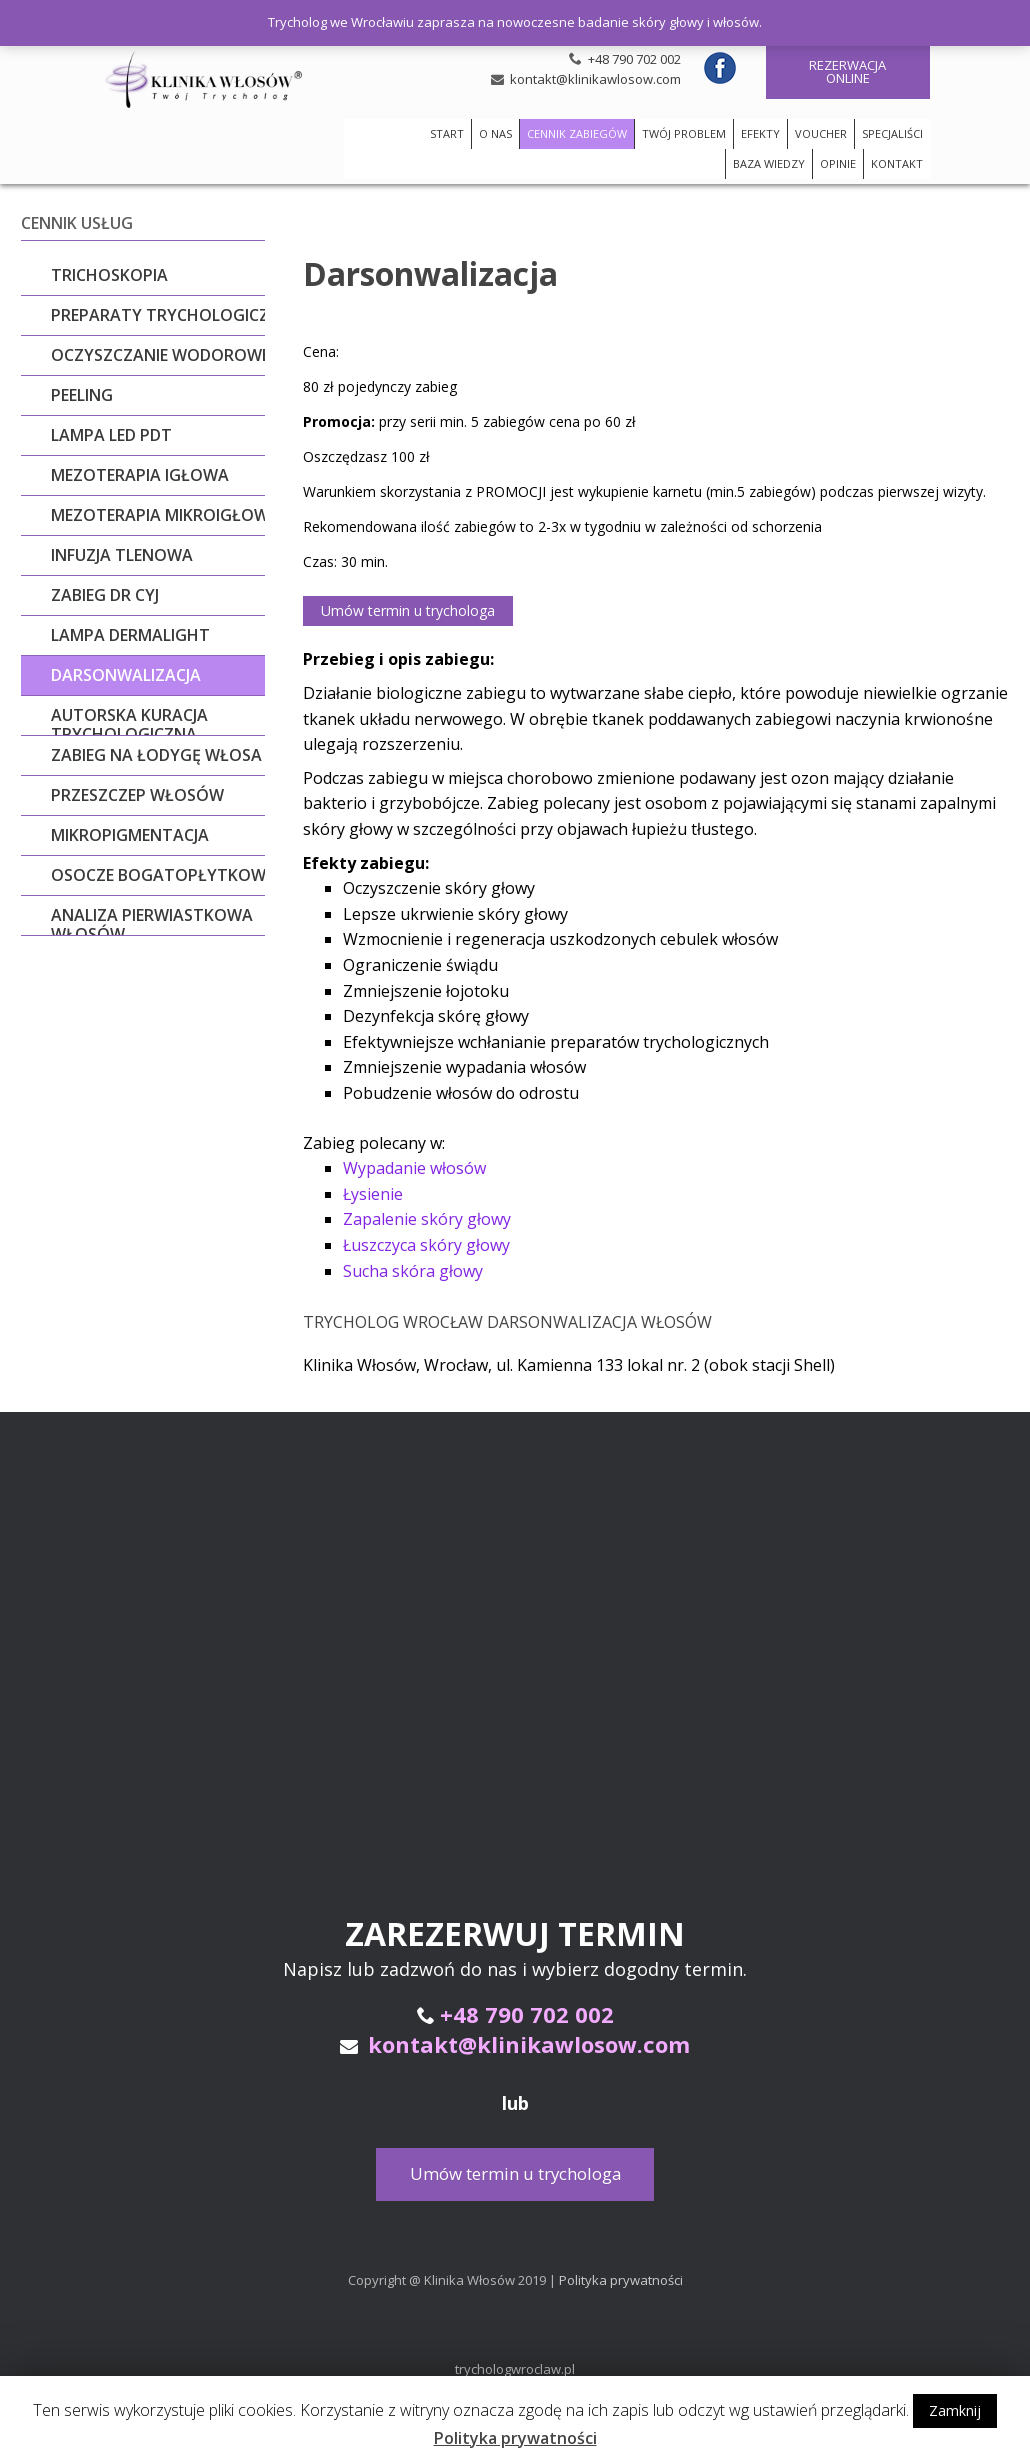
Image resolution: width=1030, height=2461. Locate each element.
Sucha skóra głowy (413, 1268)
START (447, 133)
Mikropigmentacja (130, 835)
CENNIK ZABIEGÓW (577, 133)
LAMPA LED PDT (111, 435)
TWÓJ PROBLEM (684, 133)
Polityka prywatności (621, 2277)
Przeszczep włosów (137, 795)
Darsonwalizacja (126, 675)
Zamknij (955, 2410)
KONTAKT (897, 163)
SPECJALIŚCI (892, 133)
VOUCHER (821, 133)
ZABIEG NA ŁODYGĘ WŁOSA (156, 755)
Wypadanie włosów (414, 1165)
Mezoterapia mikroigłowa (165, 515)
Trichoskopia (109, 275)
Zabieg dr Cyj (105, 595)
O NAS (495, 133)
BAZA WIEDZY (769, 163)
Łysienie (373, 1191)
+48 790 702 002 (634, 59)
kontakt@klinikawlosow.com (595, 79)
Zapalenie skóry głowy (427, 1216)
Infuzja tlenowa (122, 555)
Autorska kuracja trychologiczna (129, 725)
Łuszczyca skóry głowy (426, 1242)
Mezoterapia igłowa (140, 475)
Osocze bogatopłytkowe (162, 875)
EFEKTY (760, 133)
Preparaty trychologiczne (170, 315)
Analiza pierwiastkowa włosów (152, 925)
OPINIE (838, 163)
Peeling (82, 395)
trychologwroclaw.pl (515, 2366)
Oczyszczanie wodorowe (160, 355)
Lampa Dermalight (130, 635)
